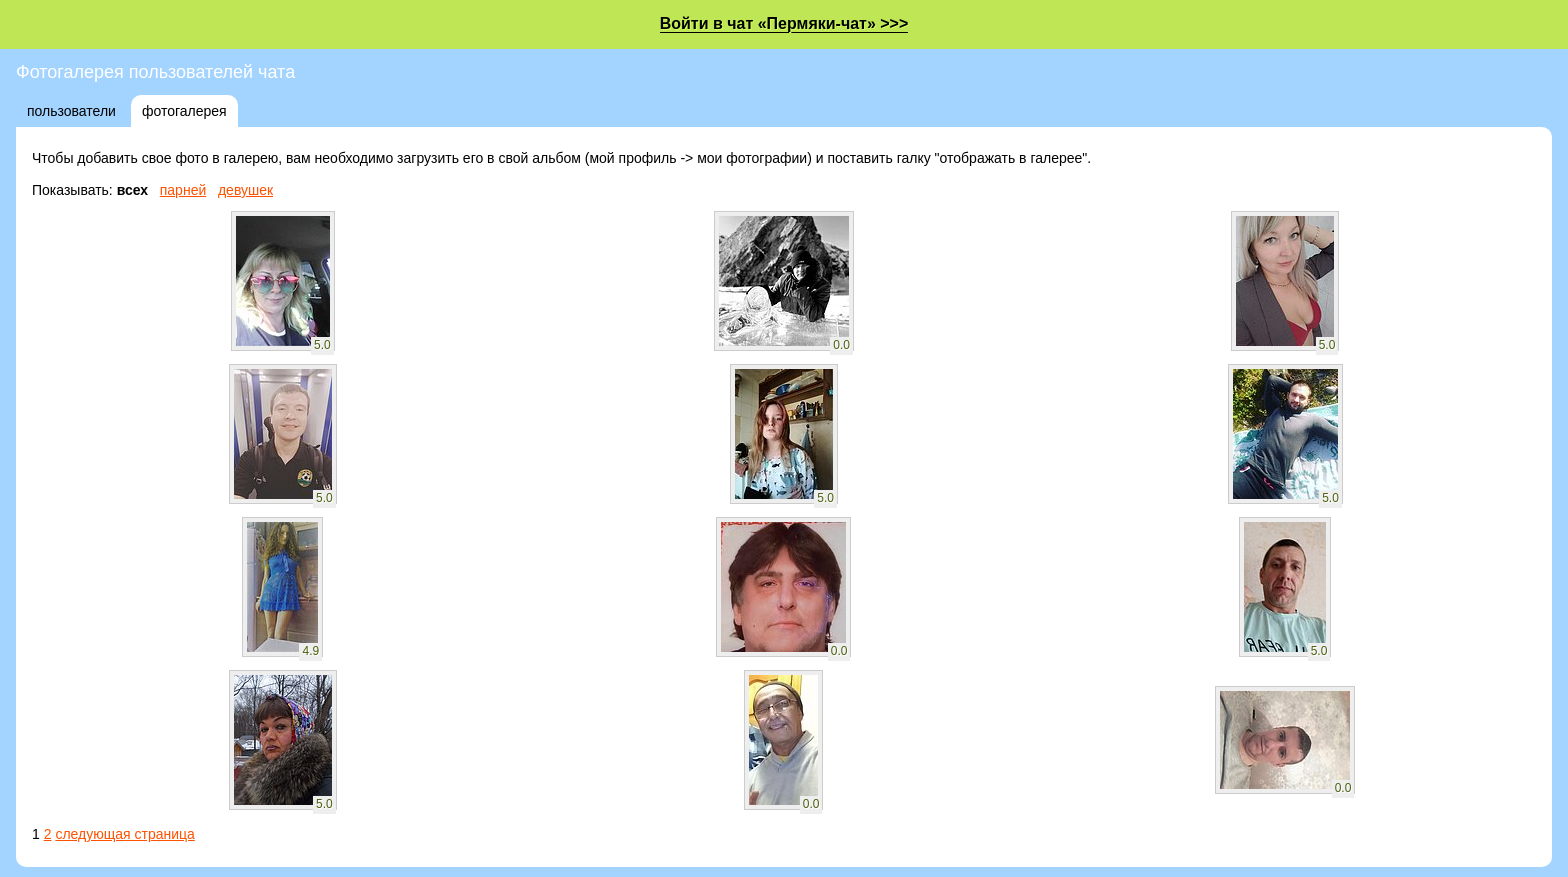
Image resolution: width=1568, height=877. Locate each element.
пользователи (71, 111)
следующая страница (124, 834)
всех (132, 190)
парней (183, 190)
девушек (245, 190)
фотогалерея (184, 111)
